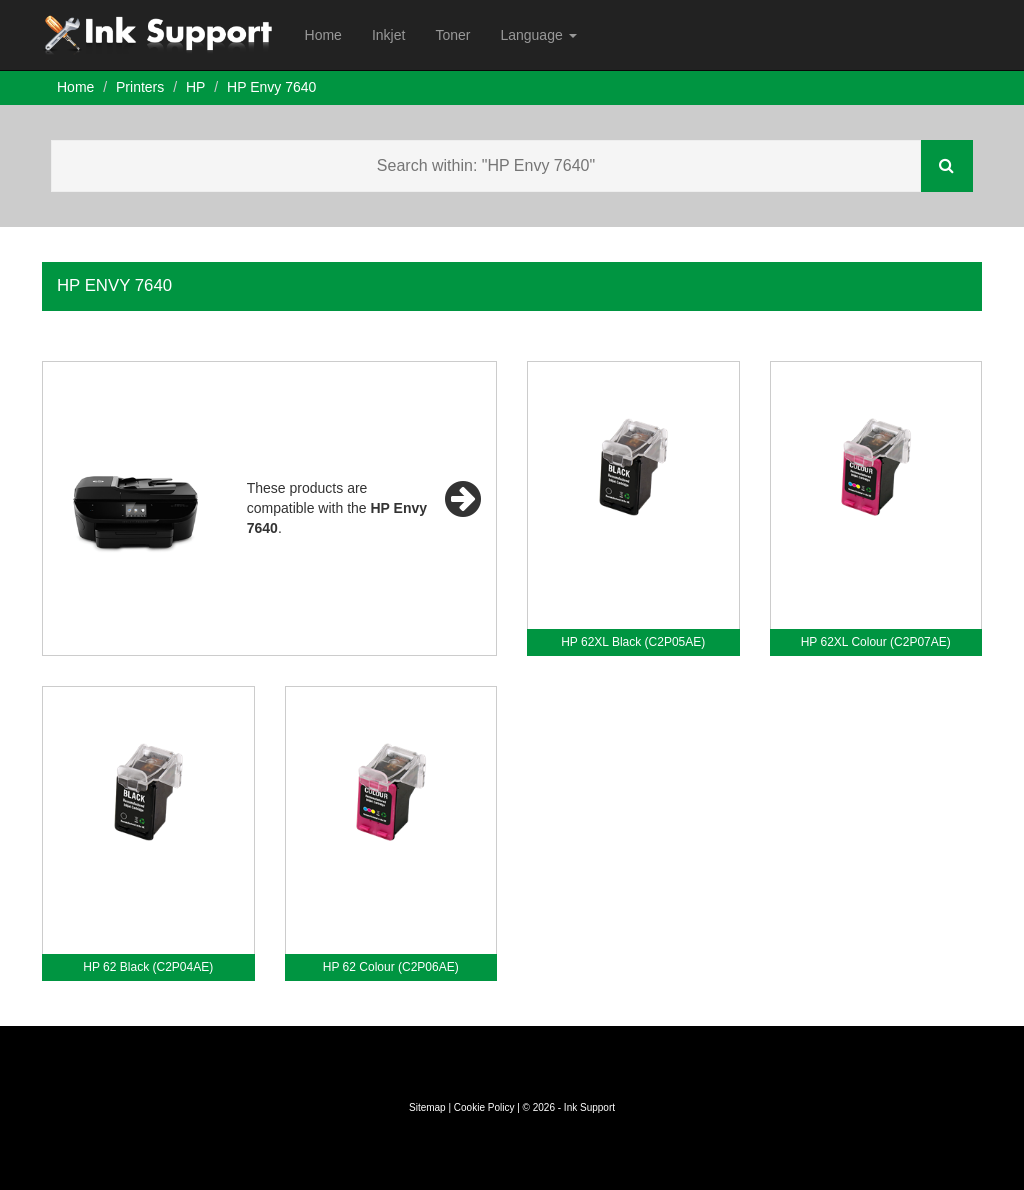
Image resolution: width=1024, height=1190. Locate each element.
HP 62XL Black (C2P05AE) (633, 642)
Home (323, 35)
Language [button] (538, 35)
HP (195, 87)
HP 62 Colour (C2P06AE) (391, 967)
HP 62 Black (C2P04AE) (148, 967)
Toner (452, 35)
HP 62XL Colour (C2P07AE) (876, 642)
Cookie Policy (484, 1107)
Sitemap (427, 1107)
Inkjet (388, 35)
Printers (140, 87)
